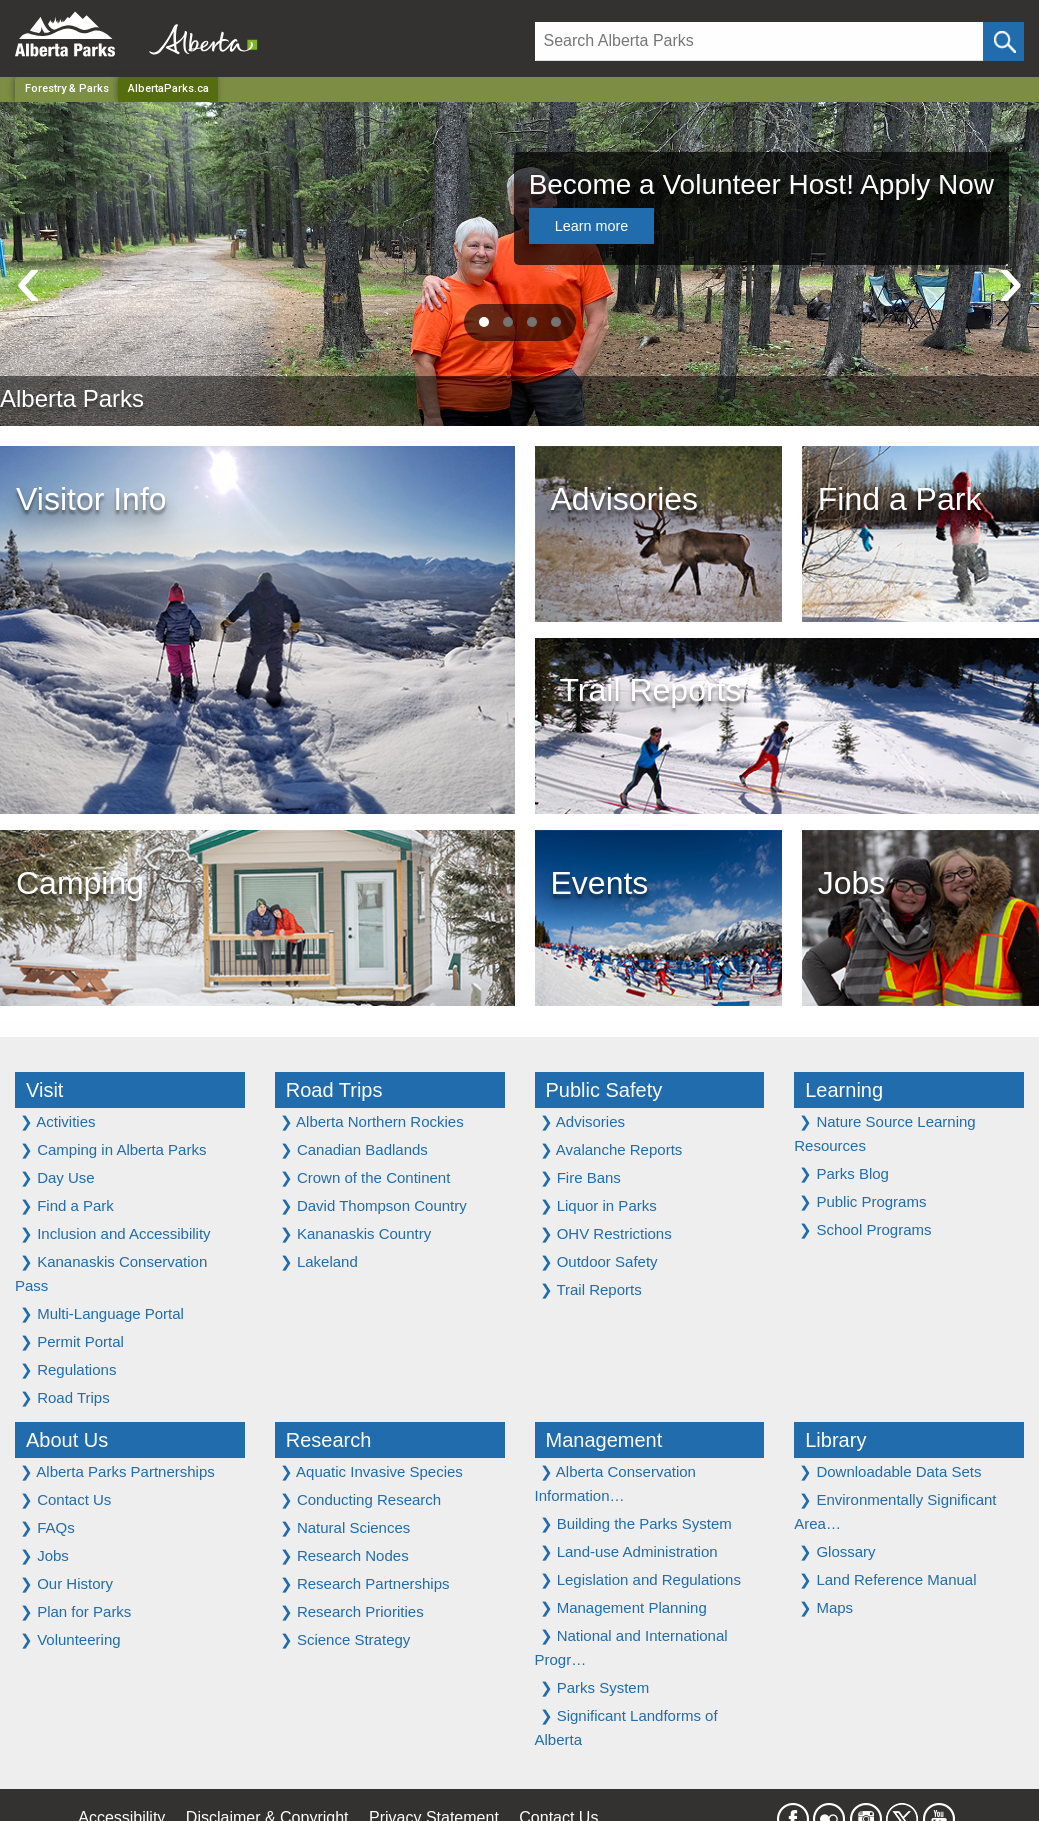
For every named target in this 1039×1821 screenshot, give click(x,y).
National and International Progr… (631, 1647)
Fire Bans (580, 1177)
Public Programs (862, 1201)
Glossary (837, 1551)
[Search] (759, 41)
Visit (44, 1090)
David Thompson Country (373, 1205)
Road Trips (65, 1397)
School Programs (865, 1229)
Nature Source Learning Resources (884, 1133)
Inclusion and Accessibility (115, 1233)
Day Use (57, 1177)
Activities (58, 1121)
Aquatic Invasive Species (371, 1471)
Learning (844, 1090)
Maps (826, 1607)
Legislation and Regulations (640, 1579)
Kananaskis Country (355, 1233)
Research (329, 1440)
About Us (67, 1440)
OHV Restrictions (606, 1233)
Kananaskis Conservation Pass (111, 1273)
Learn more (592, 226)
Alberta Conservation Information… (615, 1483)
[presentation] (28, 280)
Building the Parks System (636, 1523)
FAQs (47, 1527)
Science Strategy (345, 1639)
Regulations (68, 1369)
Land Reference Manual (887, 1579)
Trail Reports (591, 1289)
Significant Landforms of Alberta (626, 1727)
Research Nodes (344, 1555)
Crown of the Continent (365, 1177)
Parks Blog (844, 1173)
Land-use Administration (629, 1551)
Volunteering (70, 1639)
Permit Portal (72, 1341)
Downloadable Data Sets (890, 1471)
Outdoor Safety (599, 1261)
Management (604, 1440)
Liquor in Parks (598, 1205)
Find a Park (67, 1205)
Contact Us (65, 1499)
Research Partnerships (365, 1583)
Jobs (44, 1555)
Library (835, 1440)
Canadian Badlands (354, 1149)
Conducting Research (360, 1499)
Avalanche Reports (611, 1149)
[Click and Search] (1003, 41)
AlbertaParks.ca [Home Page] (168, 88)
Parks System (595, 1687)
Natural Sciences (345, 1527)
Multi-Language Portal (102, 1313)
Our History (66, 1583)
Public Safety (604, 1090)
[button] (484, 322)
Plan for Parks (75, 1611)
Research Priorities (352, 1611)
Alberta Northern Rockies (372, 1121)
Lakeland (319, 1261)
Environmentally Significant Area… (895, 1511)
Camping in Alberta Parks (113, 1149)
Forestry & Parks (67, 88)
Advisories (583, 1121)
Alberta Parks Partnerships (117, 1471)
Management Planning (623, 1607)
